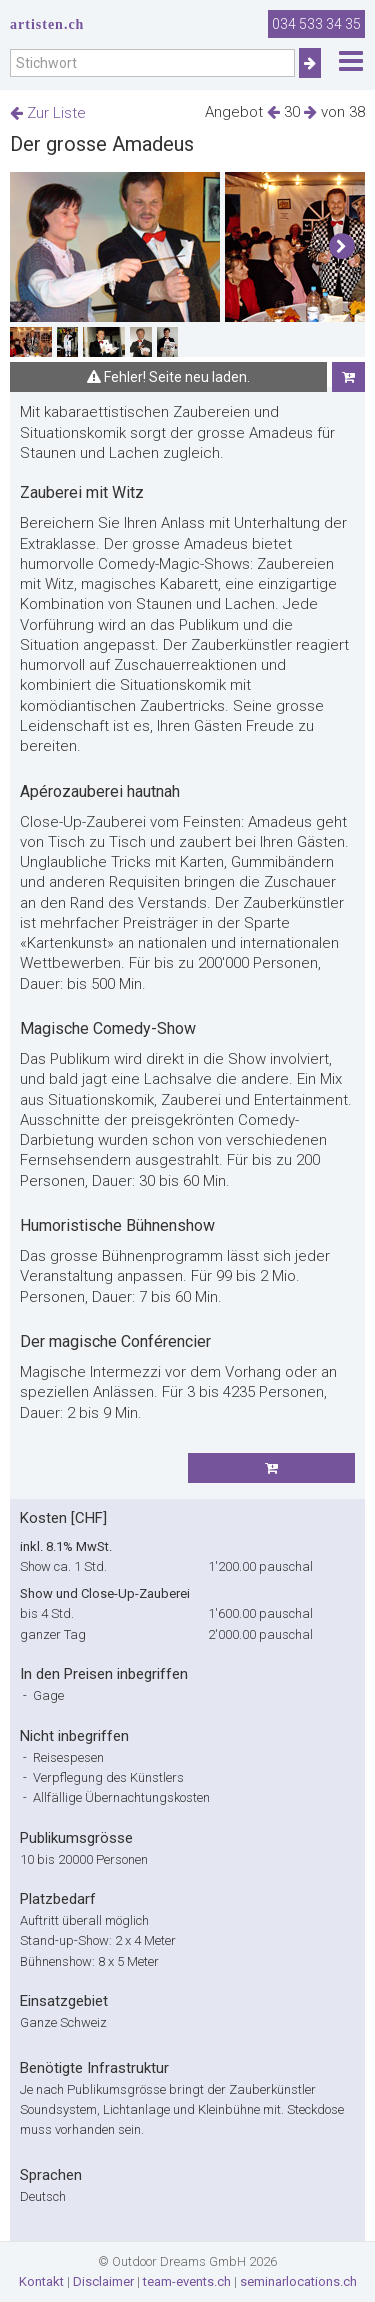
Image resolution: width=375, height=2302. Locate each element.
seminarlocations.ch (298, 2281)
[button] (341, 247)
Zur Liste (48, 113)
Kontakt (41, 2281)
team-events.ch (187, 2281)
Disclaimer (103, 2281)
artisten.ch (47, 24)
